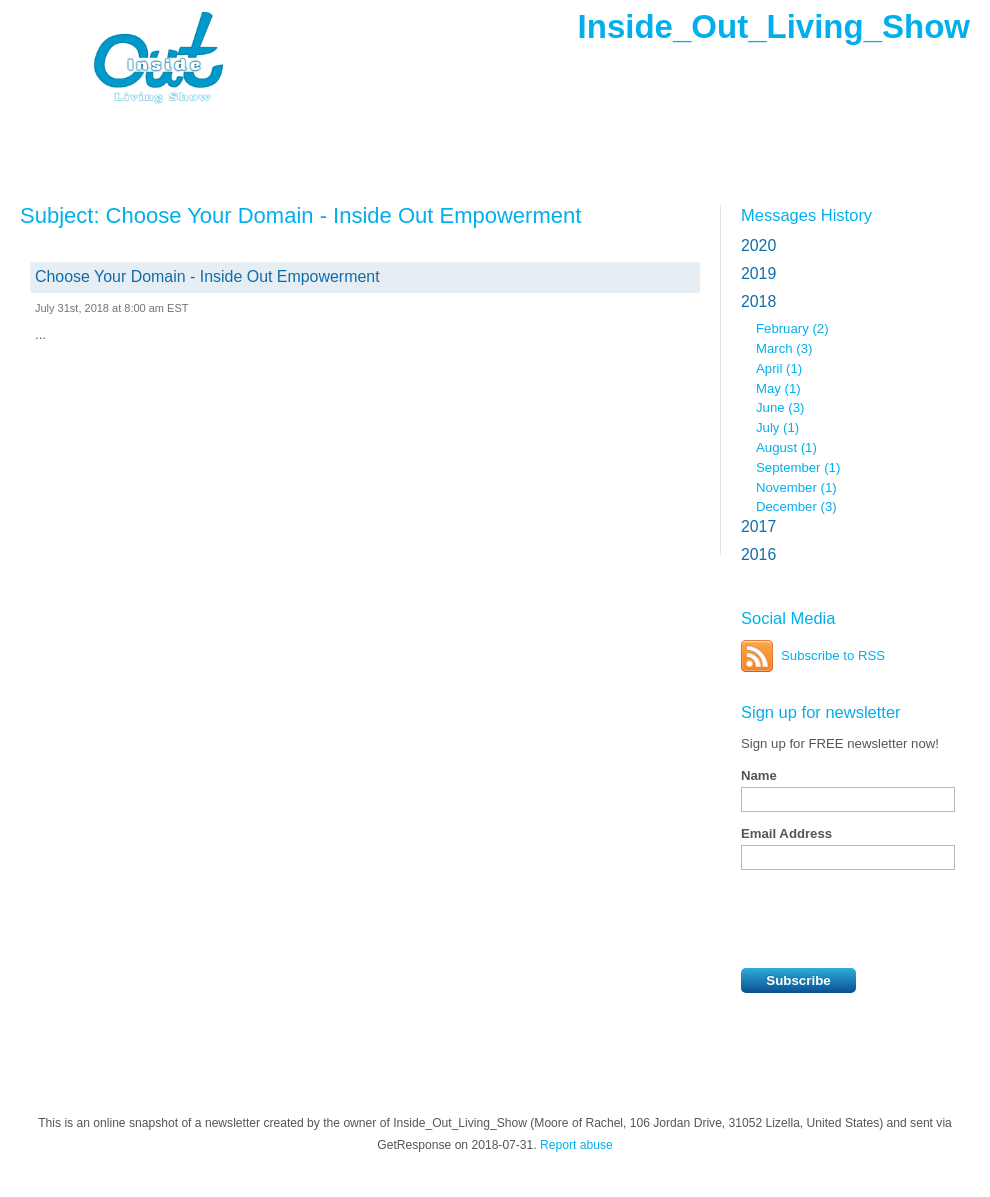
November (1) (796, 487)
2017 (758, 526)
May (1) (778, 388)
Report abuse (576, 1145)
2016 (758, 554)
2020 (758, 245)
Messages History (806, 215)
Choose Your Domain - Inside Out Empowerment (207, 276)
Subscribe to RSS (833, 655)
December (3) (796, 506)
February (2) (792, 328)
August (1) (786, 447)
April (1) (779, 368)
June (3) (780, 407)
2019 (758, 273)
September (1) (798, 467)
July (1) (777, 427)
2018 (758, 301)
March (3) (784, 348)
